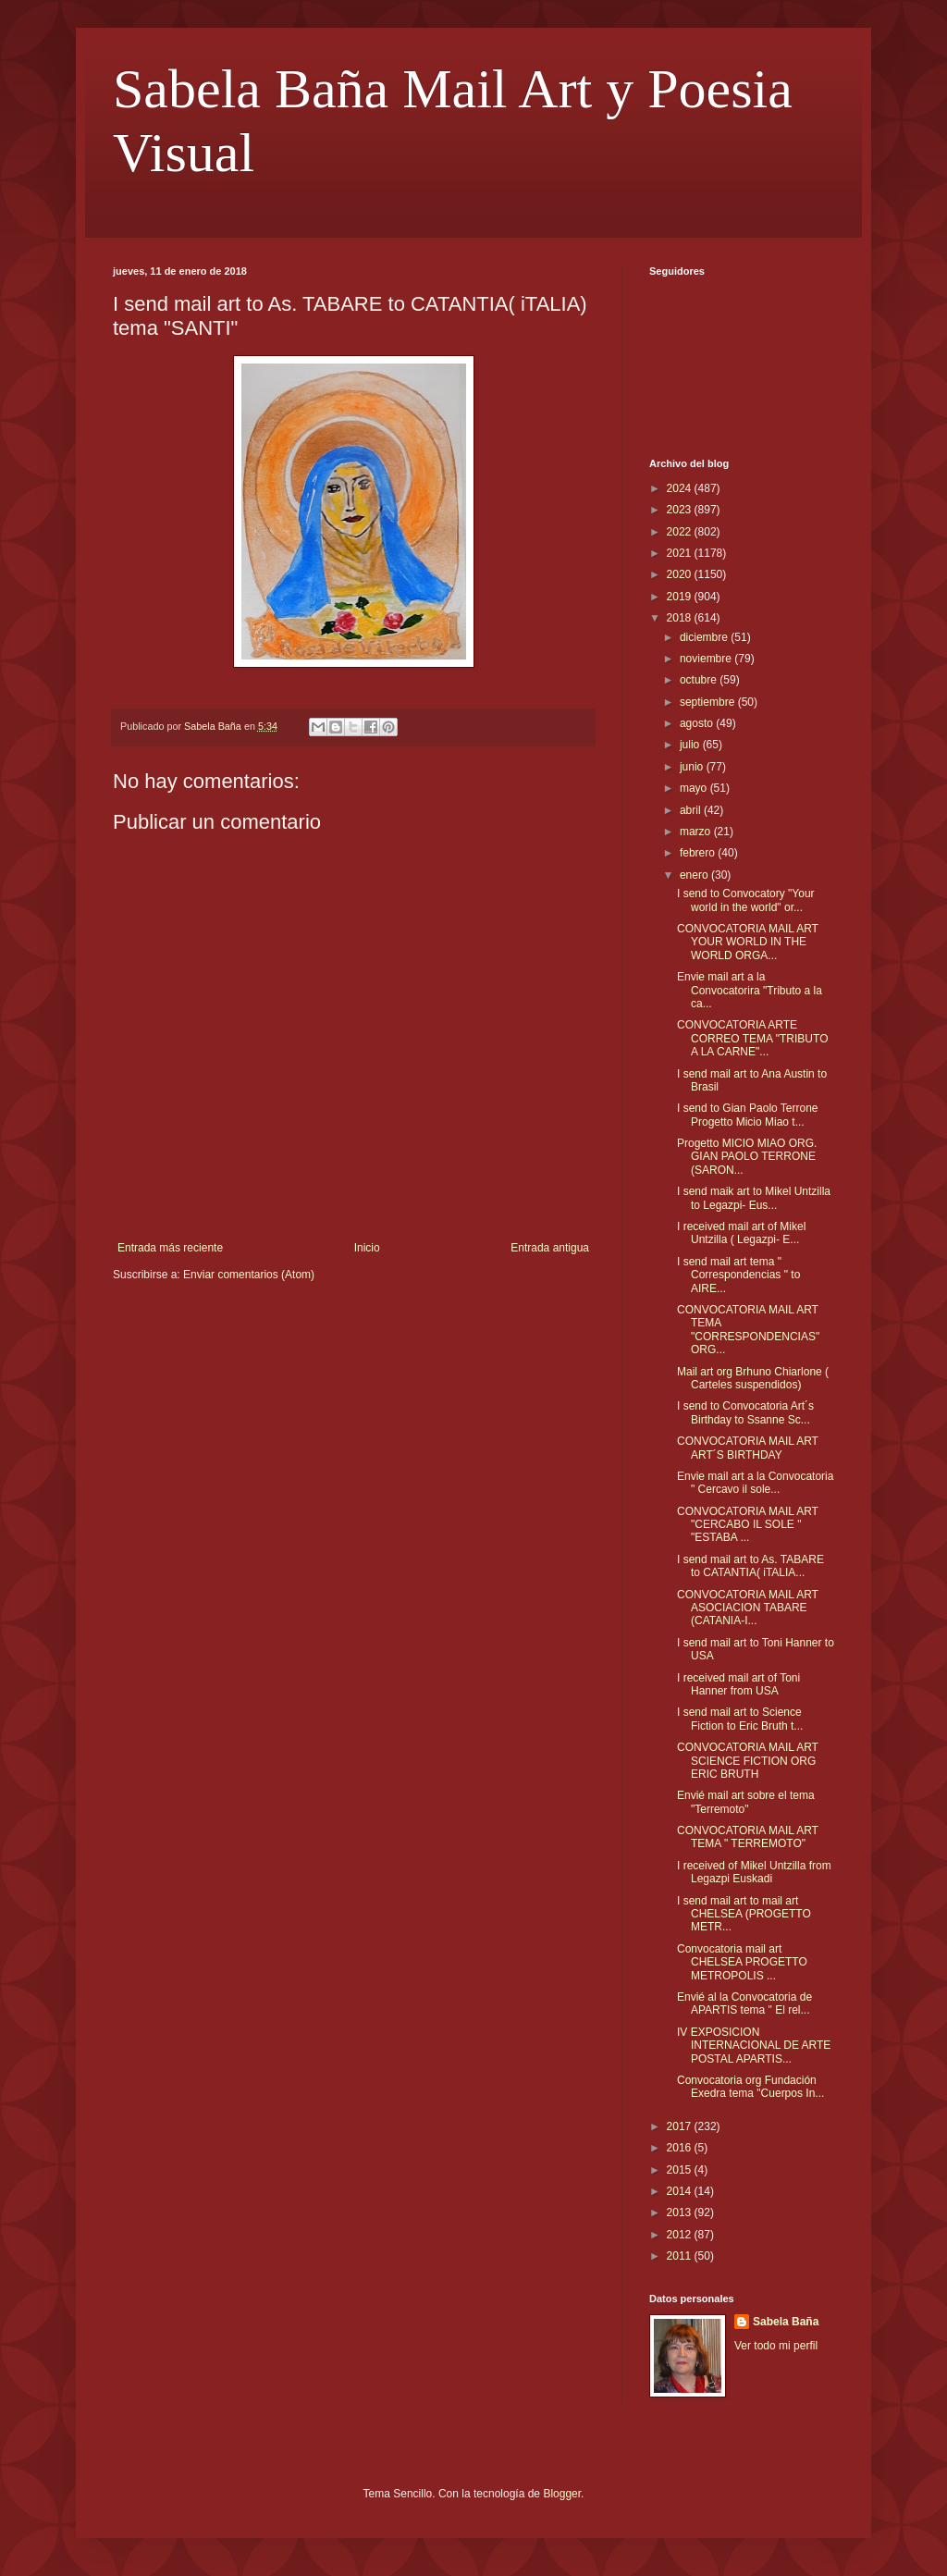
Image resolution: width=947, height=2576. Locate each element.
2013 (681, 2212)
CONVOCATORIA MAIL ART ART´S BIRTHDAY (747, 1448)
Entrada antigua (549, 1247)
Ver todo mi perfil (776, 2345)
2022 (681, 531)
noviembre (707, 658)
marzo (697, 831)
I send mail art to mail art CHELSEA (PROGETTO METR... (744, 1914)
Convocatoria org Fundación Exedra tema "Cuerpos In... (750, 2087)
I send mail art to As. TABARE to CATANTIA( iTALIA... (750, 1566)
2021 (681, 553)
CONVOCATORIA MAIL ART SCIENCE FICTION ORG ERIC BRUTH (747, 1761)
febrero (699, 852)
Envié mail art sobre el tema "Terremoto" (746, 1802)
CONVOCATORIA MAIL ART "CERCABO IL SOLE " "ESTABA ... (747, 1525)
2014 (681, 2191)
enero (695, 875)
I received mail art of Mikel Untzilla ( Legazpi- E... (741, 1233)
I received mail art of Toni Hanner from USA (738, 1684)
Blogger (562, 2493)
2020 (681, 574)
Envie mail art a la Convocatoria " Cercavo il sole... (755, 1483)
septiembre (709, 702)
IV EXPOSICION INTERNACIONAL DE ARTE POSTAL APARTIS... (753, 2045)
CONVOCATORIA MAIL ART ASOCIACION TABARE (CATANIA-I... (747, 1608)
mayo (695, 788)
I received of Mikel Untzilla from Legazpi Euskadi (754, 1872)
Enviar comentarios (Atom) (248, 1274)
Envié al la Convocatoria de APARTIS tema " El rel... (744, 2003)
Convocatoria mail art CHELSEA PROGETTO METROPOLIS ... (742, 1962)
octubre (699, 679)
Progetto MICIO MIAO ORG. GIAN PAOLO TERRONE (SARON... (747, 1157)
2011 (681, 2255)
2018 (681, 617)
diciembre (705, 637)
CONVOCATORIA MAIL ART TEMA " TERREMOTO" (747, 1837)
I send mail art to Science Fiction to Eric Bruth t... (740, 1719)
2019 (681, 596)
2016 (681, 2147)
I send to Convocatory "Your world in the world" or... (746, 900)
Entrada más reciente (170, 1247)
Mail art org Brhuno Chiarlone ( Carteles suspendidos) (753, 1378)
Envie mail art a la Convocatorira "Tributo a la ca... (749, 990)
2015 (681, 2169)
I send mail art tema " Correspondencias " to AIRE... (738, 1275)
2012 (681, 2234)
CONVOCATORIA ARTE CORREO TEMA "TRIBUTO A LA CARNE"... (753, 1038)
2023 (681, 509)
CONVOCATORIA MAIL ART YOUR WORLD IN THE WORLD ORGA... (747, 942)
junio (693, 766)
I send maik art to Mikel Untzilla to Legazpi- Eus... (753, 1198)
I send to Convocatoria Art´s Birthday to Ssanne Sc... (745, 1412)
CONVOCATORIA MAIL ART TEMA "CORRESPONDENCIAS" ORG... (748, 1329)
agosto (698, 723)
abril (692, 810)
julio (691, 744)
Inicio (367, 1247)
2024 (681, 488)
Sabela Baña (785, 2321)
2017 (681, 2126)
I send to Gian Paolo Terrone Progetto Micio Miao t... (747, 1115)
